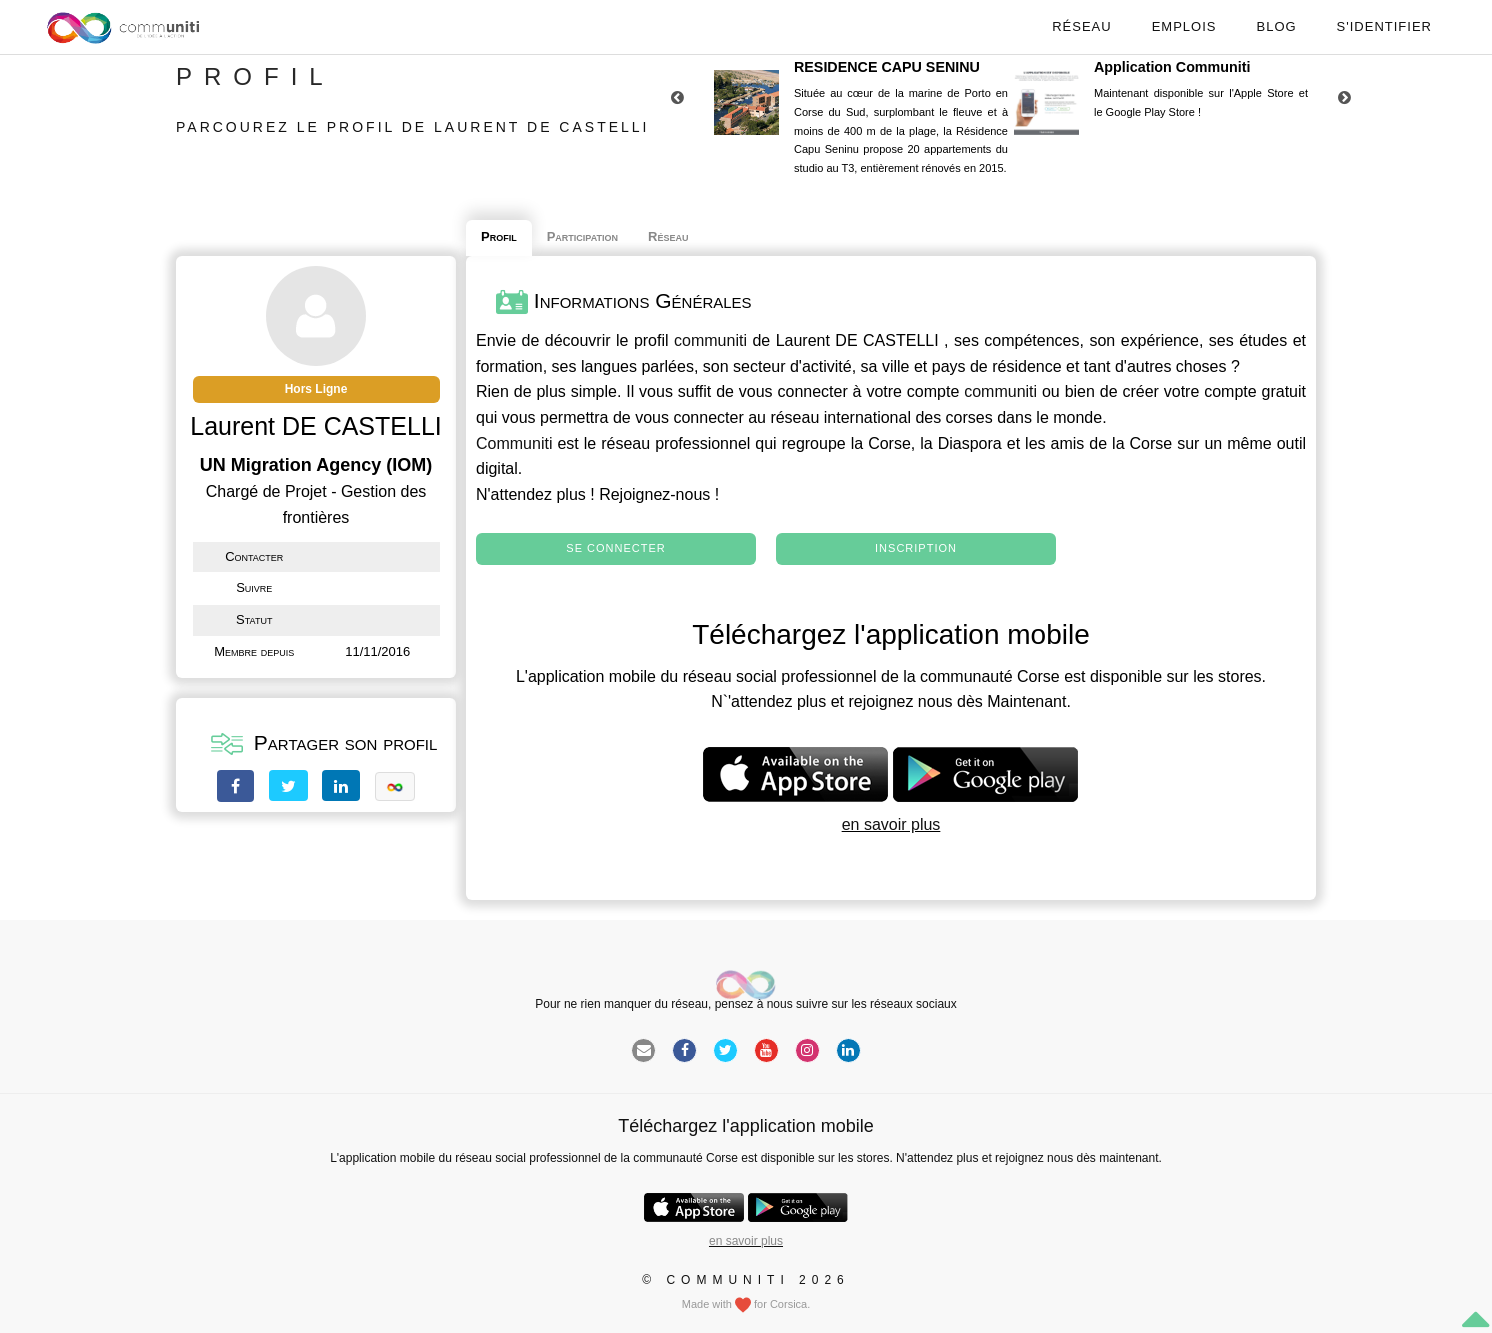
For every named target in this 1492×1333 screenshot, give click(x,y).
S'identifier (1384, 26)
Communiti (514, 443)
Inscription (916, 548)
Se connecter (615, 548)
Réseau (1081, 26)
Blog (1276, 26)
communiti (710, 340)
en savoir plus (891, 824)
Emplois (1184, 26)
